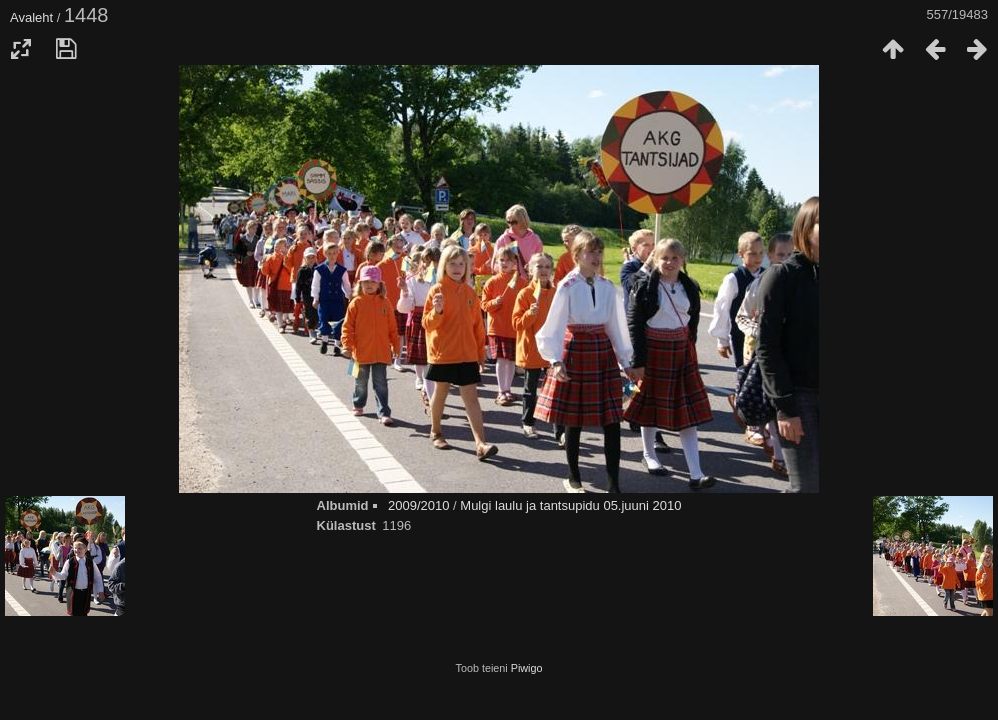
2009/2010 (418, 505)
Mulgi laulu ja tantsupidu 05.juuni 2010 (570, 505)
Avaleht (31, 17)
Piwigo (527, 668)
